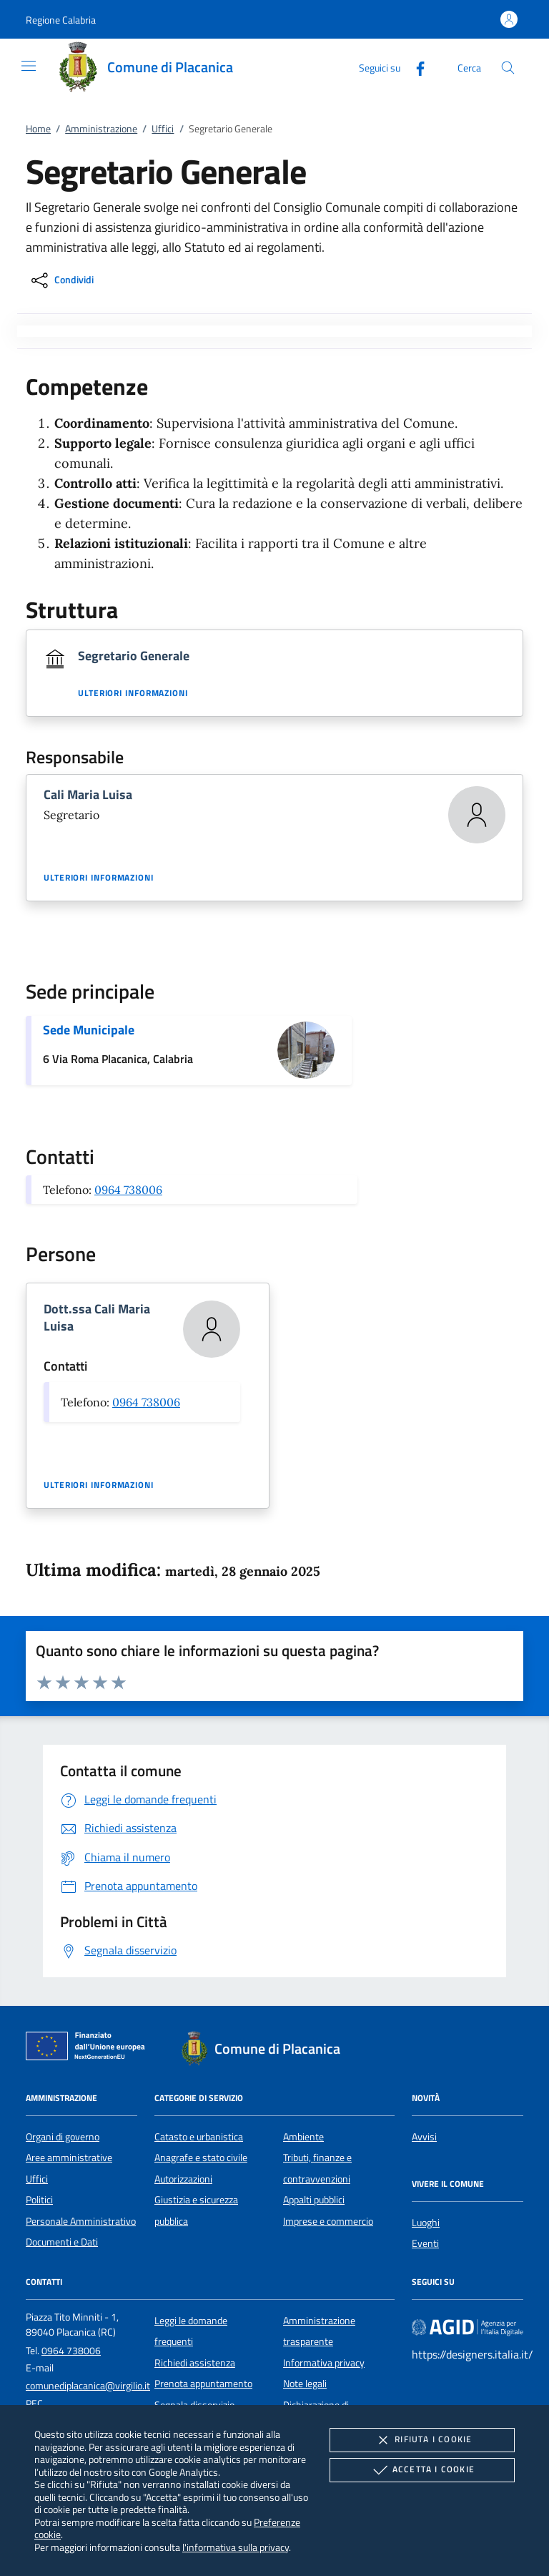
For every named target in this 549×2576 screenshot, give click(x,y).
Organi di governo (62, 2137)
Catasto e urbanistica (198, 2137)
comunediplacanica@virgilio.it (88, 2386)
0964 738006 (128, 1189)
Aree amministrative (69, 2157)
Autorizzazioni (183, 2179)
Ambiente (303, 2137)
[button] (61, 19)
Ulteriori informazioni (133, 693)
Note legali (305, 2383)
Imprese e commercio (328, 2221)
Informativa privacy (324, 2363)
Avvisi (424, 2137)
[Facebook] (414, 67)
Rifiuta (422, 2440)
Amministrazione (101, 129)
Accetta (422, 2470)
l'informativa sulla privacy (235, 2547)
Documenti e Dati (62, 2242)
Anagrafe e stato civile (200, 2157)
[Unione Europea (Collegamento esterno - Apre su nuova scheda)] (89, 2049)
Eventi (425, 2243)
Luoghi (426, 2222)
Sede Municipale (88, 1029)
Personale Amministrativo (81, 2221)
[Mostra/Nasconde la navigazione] (28, 65)
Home (38, 129)
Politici (39, 2200)
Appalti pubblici (314, 2200)
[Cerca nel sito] (508, 67)
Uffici (163, 129)
